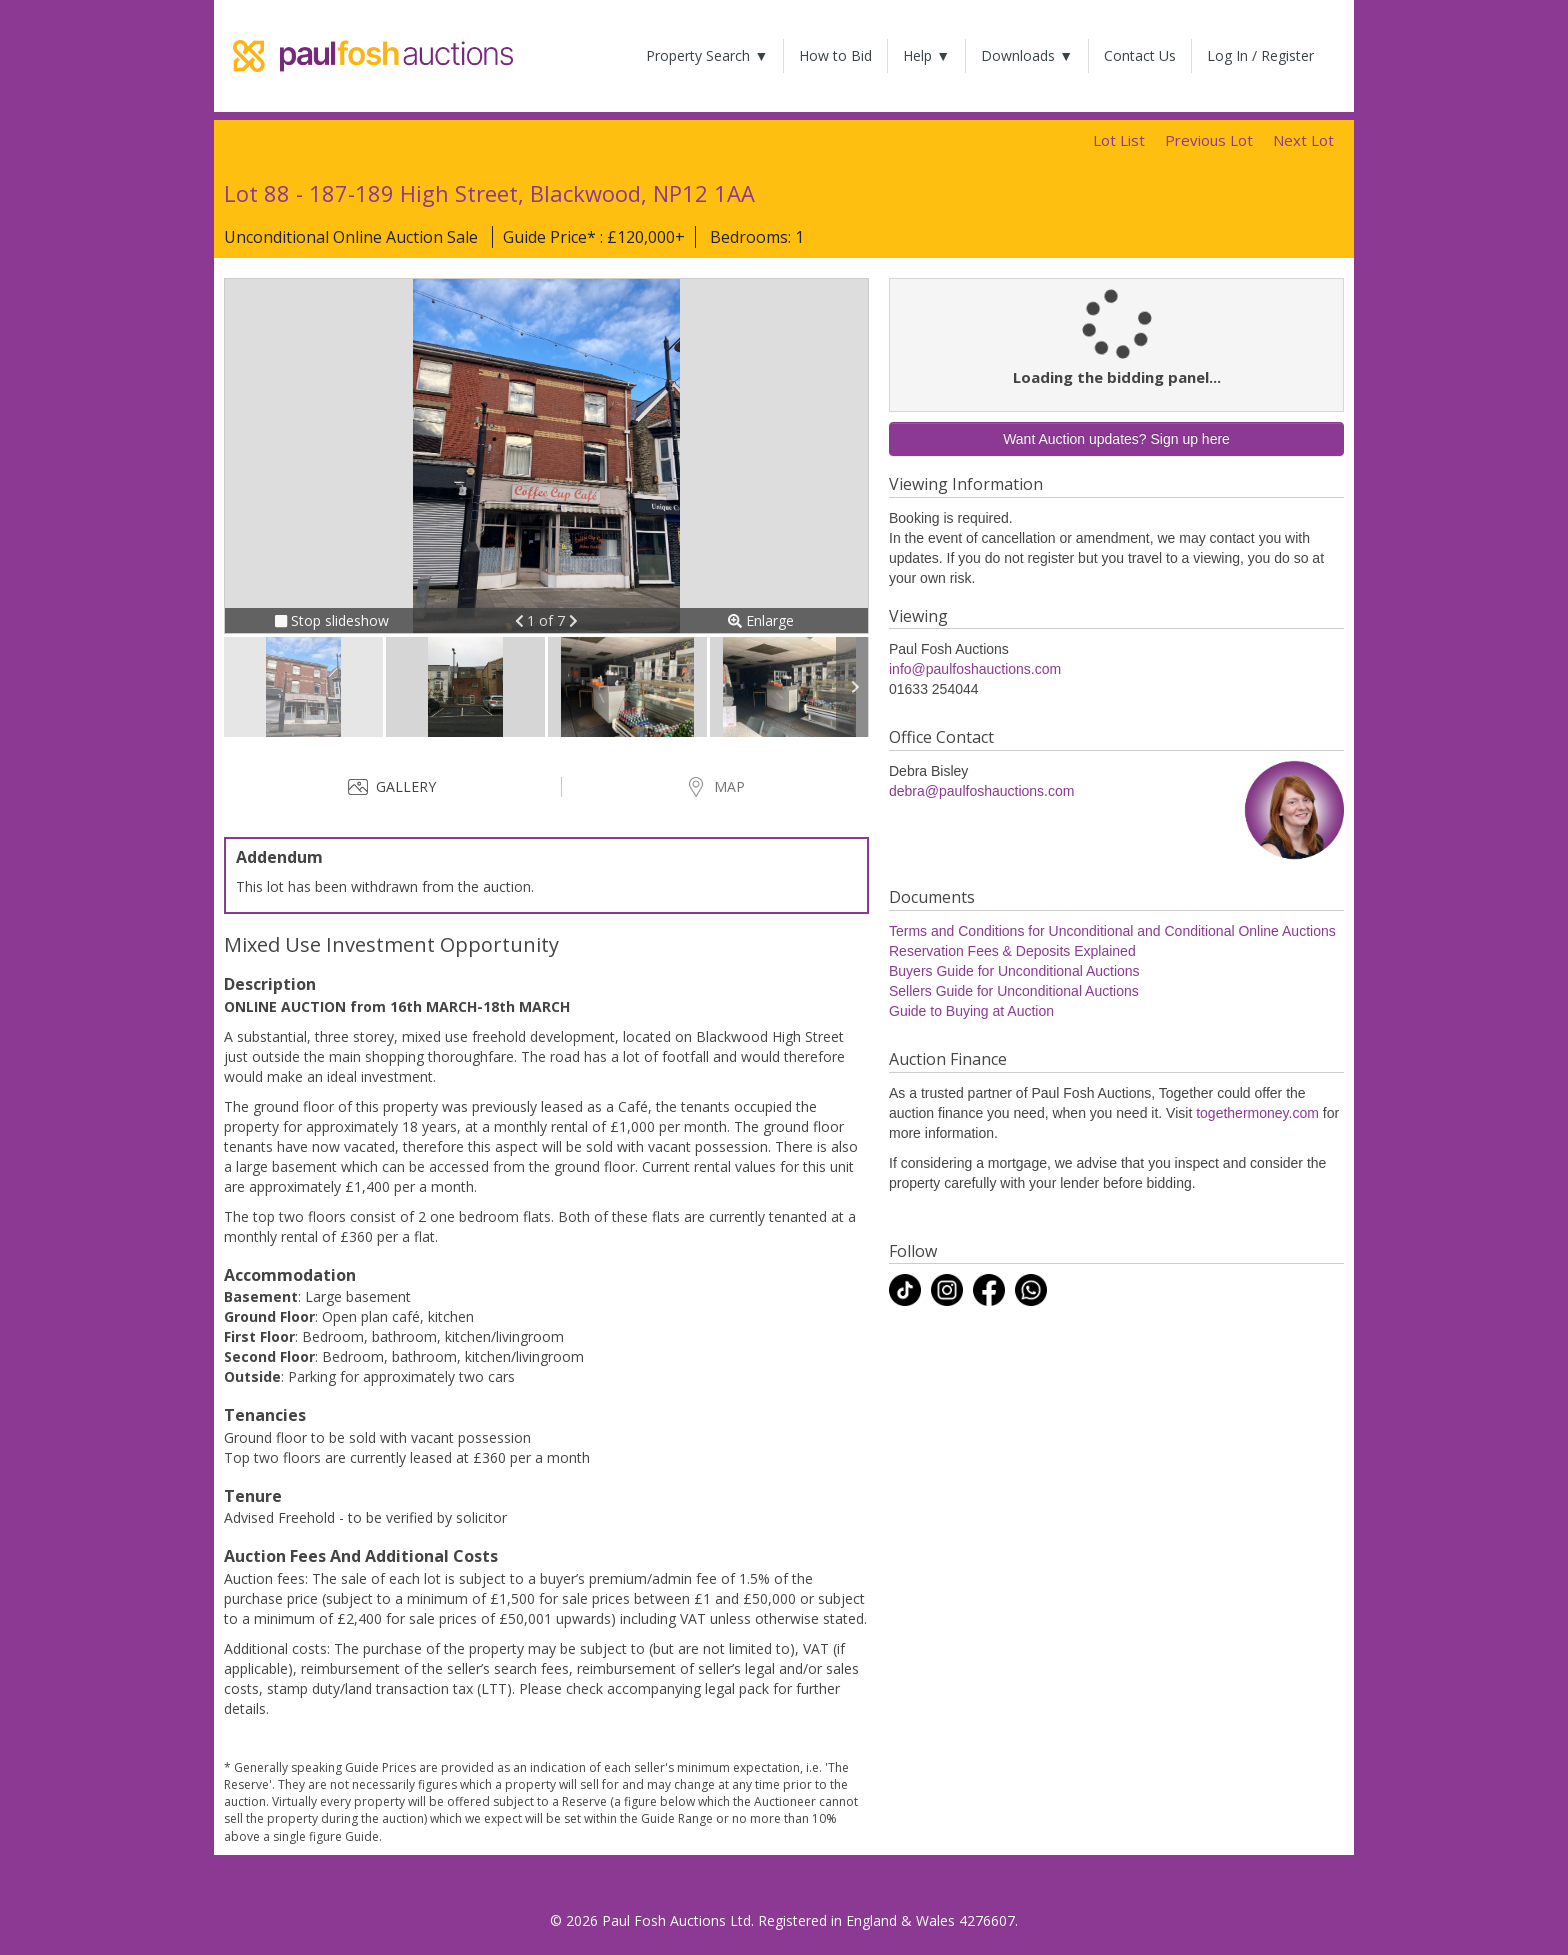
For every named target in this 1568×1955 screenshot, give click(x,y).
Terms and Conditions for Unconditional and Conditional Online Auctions (1112, 931)
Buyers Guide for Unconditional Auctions (1014, 971)
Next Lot (1303, 140)
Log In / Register (1260, 55)
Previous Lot (1209, 140)
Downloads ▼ (1027, 55)
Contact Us (1140, 55)
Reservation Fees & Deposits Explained (1012, 951)
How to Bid (835, 55)
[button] (521, 620)
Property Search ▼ (707, 55)
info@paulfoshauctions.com (975, 669)
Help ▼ (926, 55)
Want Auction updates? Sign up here (1116, 439)
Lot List (1119, 140)
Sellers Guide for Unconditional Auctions (1014, 991)
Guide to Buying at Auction (971, 1011)
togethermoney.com (1257, 1113)
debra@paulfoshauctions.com (981, 791)
